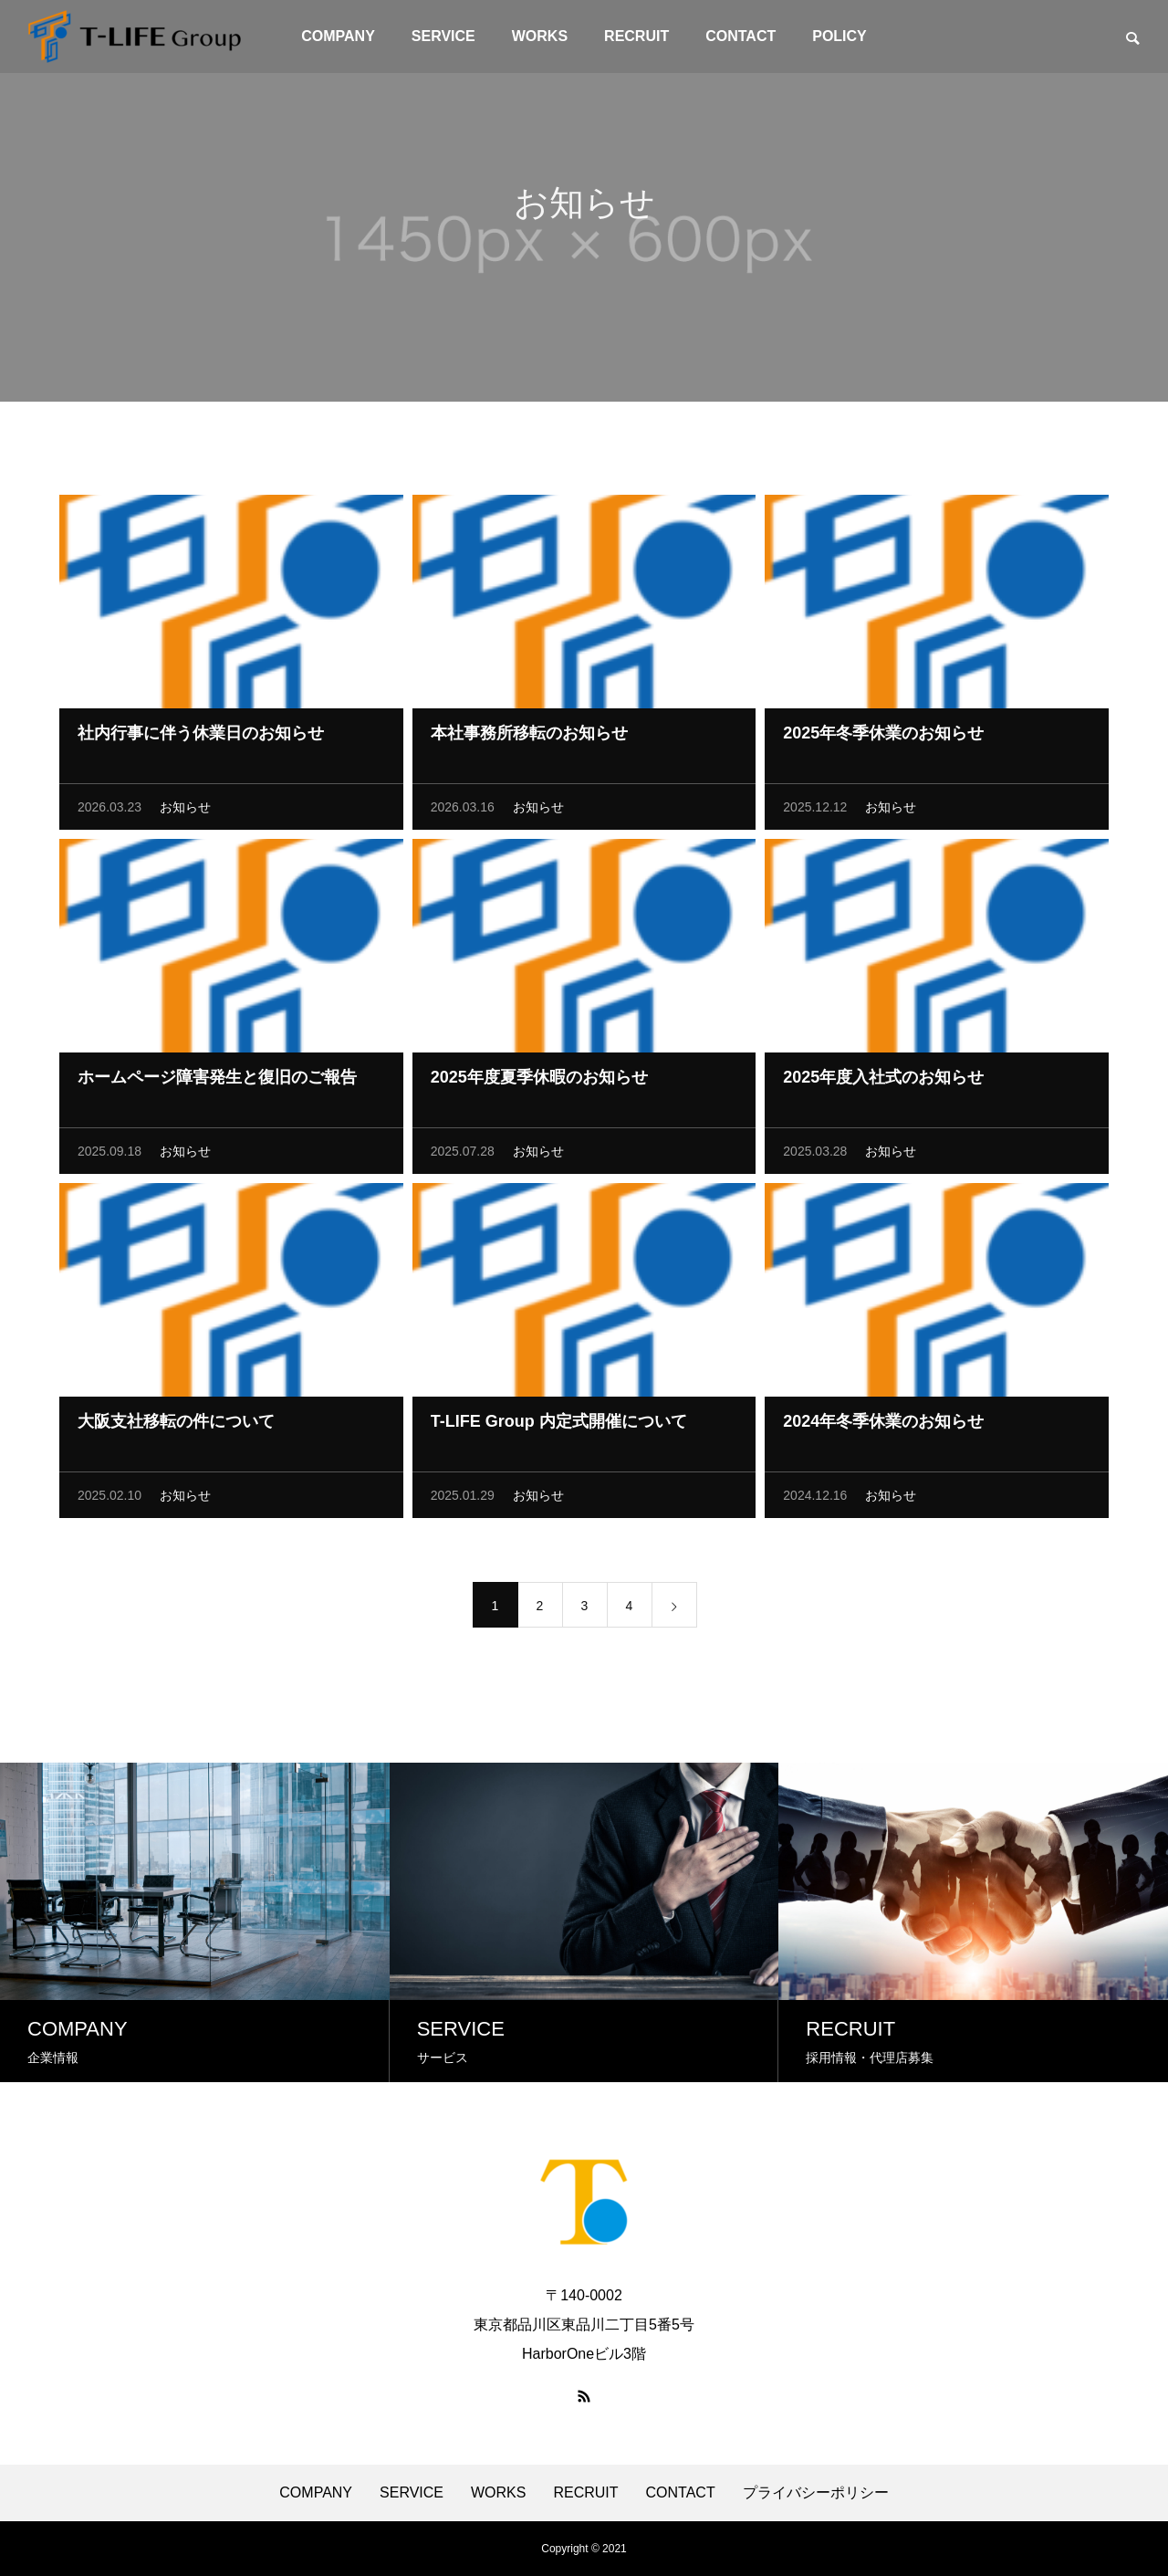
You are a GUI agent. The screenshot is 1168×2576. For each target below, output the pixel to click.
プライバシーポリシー (816, 2493)
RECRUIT (636, 36)
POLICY (839, 36)
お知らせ (185, 811)
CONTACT (740, 36)
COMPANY (338, 36)
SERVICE (443, 36)
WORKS (540, 36)
